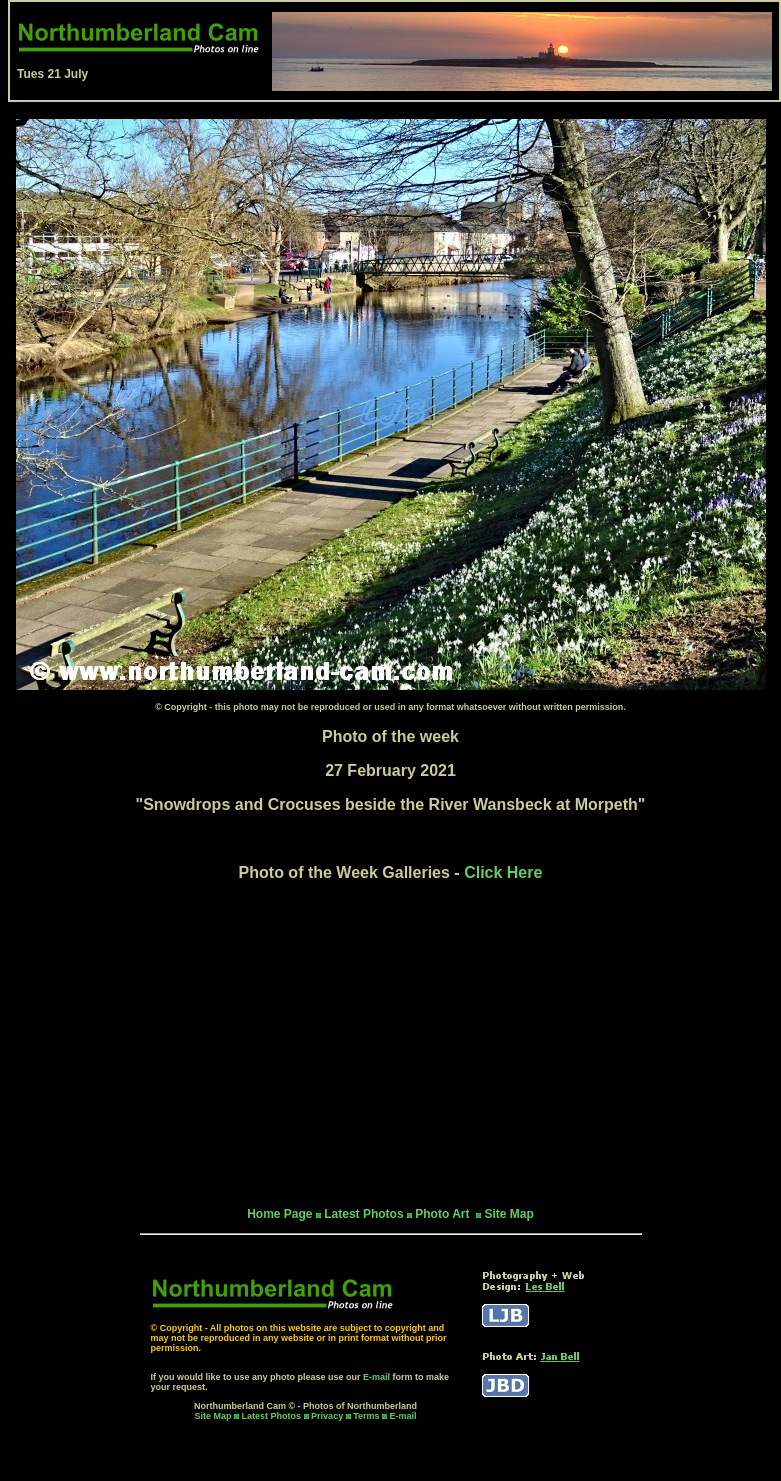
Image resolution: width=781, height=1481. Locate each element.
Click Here (503, 872)
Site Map (508, 1214)
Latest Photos (272, 1416)
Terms (366, 1416)
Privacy (328, 1416)
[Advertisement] (391, 1044)
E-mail (376, 1377)
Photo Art (444, 1214)
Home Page (279, 1214)
